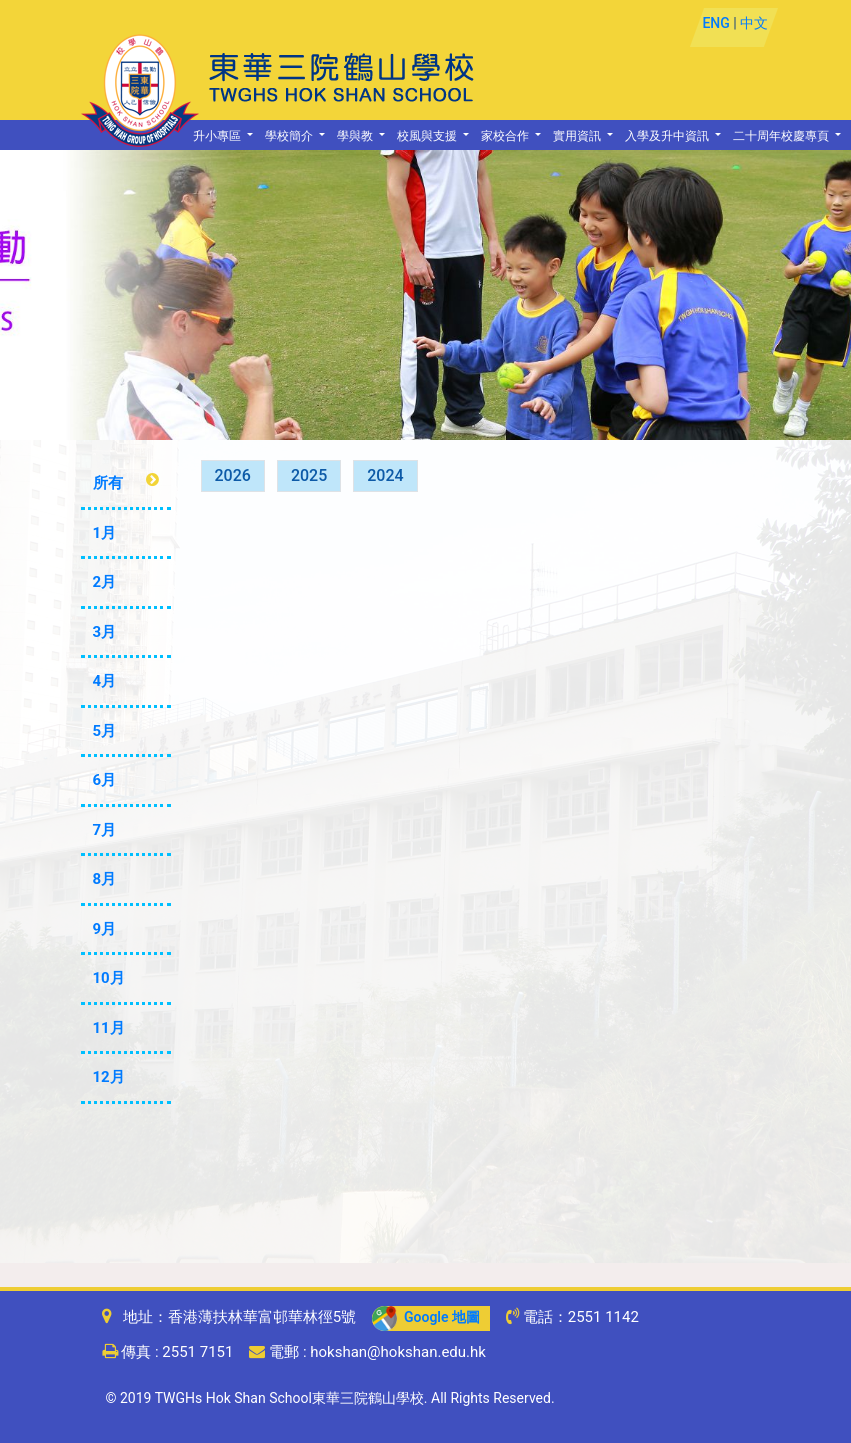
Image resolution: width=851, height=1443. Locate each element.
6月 (105, 780)
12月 (109, 1077)
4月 (105, 681)
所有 (108, 483)
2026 (233, 475)
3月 (105, 632)
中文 (754, 23)
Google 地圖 (426, 1317)
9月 (105, 929)
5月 (105, 731)
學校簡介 (290, 136)
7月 (105, 830)
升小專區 (218, 136)
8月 (105, 879)
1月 (105, 533)
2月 (105, 582)
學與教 (356, 136)
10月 (109, 978)
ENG (715, 23)
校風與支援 (428, 136)
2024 (385, 475)
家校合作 (506, 136)
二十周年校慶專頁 (782, 136)
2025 (309, 475)
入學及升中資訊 (668, 136)
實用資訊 (578, 136)
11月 (109, 1028)
